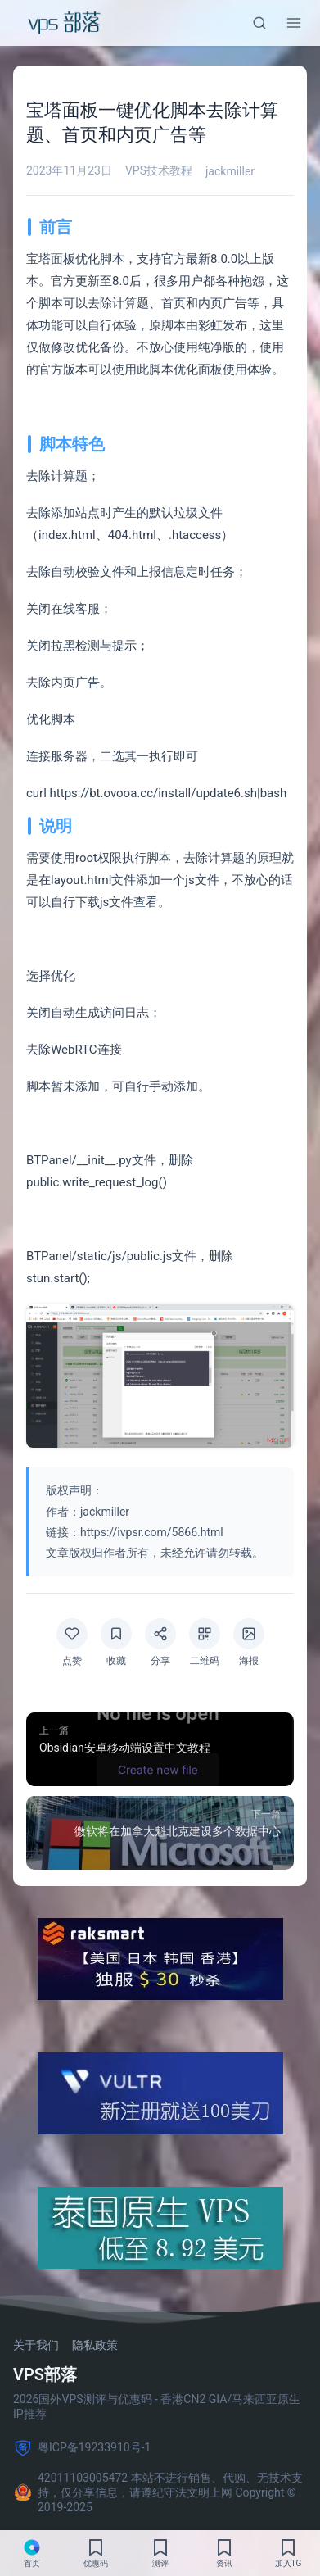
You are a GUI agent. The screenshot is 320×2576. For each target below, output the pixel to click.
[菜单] (294, 23)
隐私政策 (95, 2345)
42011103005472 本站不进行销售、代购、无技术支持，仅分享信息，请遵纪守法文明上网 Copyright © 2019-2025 (158, 2492)
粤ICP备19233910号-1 (82, 2448)
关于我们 (36, 2345)
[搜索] (259, 23)
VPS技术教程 (158, 170)
